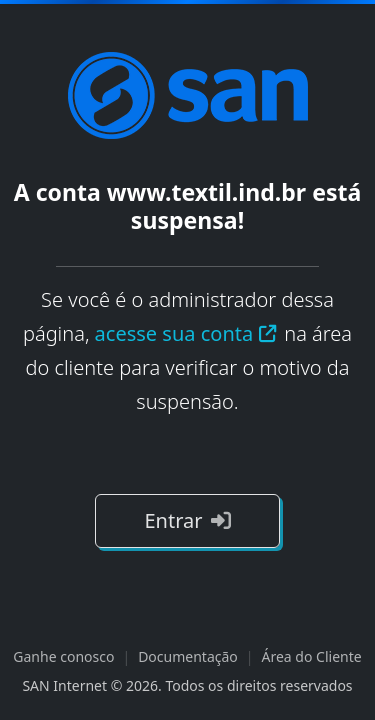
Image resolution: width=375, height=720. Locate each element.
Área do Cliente (312, 656)
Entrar (187, 520)
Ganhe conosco (63, 656)
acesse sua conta (187, 333)
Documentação (188, 656)
